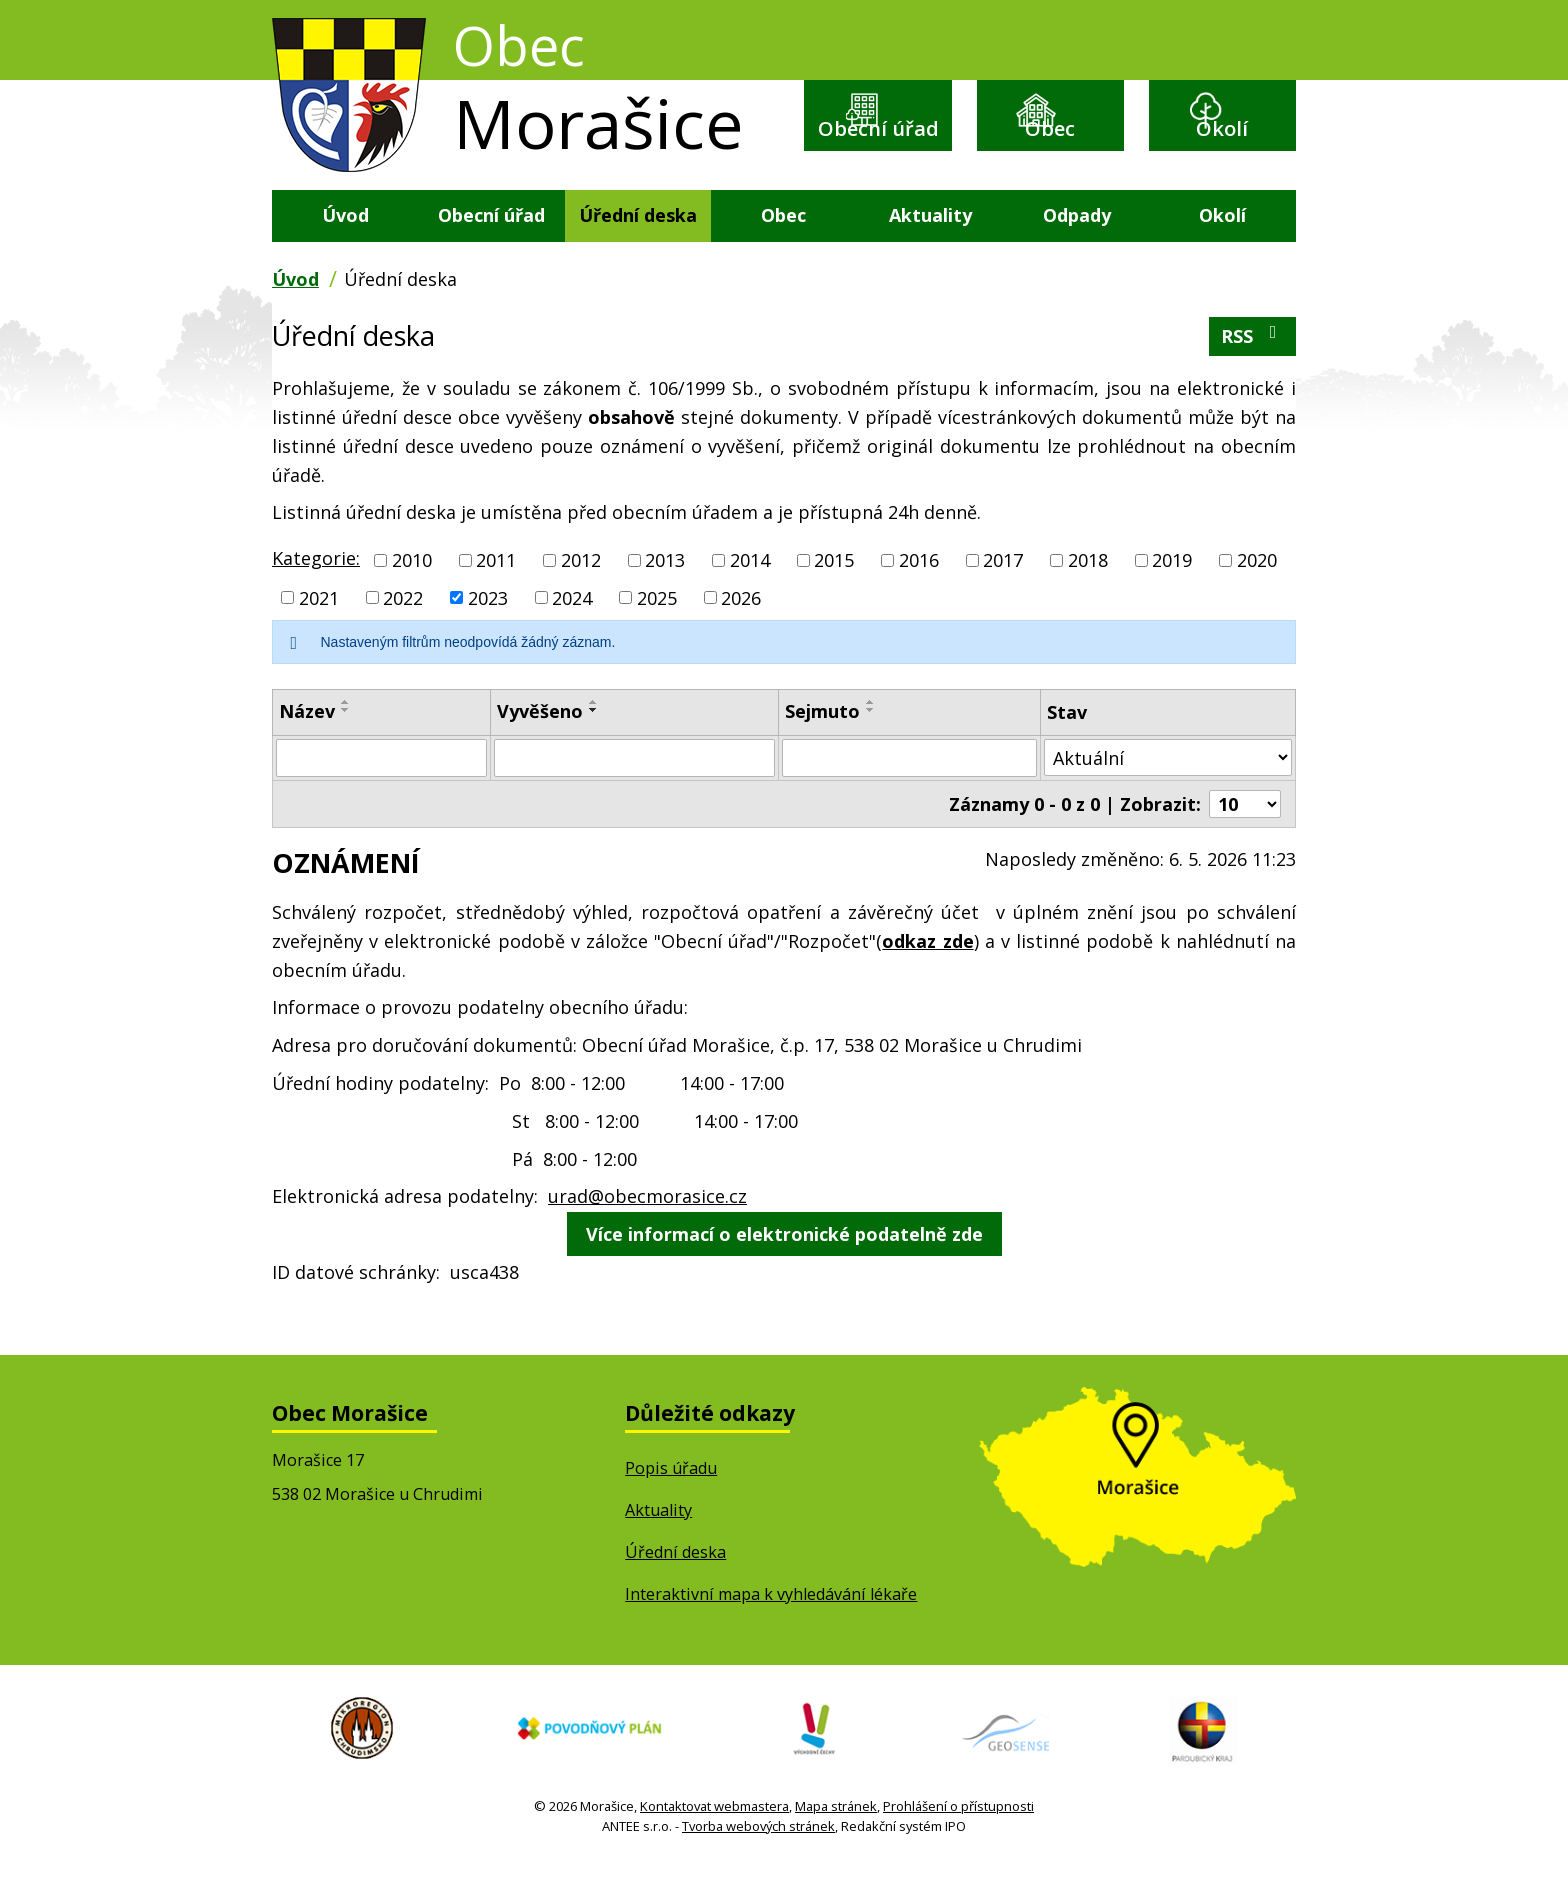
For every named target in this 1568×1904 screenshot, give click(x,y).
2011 (496, 599)
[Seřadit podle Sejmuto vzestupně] (871, 742)
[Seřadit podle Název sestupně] (346, 750)
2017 (1003, 599)
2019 (1172, 599)
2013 (665, 599)
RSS (1253, 374)
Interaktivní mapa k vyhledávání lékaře (771, 1633)
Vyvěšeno (540, 751)
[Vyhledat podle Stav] (1168, 796)
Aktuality (930, 254)
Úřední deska (638, 254)
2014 (750, 599)
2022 (403, 637)
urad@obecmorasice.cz (647, 1235)
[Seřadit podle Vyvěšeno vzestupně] (594, 742)
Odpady (1077, 254)
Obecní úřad (878, 160)
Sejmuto (822, 751)
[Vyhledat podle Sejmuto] (909, 797)
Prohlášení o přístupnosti (958, 1848)
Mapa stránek (836, 1848)
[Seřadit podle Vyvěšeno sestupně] (594, 750)
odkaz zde (927, 980)
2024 (572, 637)
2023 (488, 637)
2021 (319, 637)
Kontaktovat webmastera (714, 1848)
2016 (919, 599)
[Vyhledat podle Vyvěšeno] (634, 797)
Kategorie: (316, 597)
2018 (1088, 599)
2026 (741, 637)
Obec (1050, 144)
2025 (657, 637)
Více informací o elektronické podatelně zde (784, 1273)
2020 (1257, 599)
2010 (412, 599)
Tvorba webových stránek (758, 1868)
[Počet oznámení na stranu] (1245, 843)
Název (307, 751)
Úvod (345, 254)
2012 (581, 599)
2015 (834, 599)
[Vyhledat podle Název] (381, 797)
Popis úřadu (671, 1507)
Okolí (1222, 144)
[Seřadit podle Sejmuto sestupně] (871, 750)
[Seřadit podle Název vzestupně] (346, 742)
